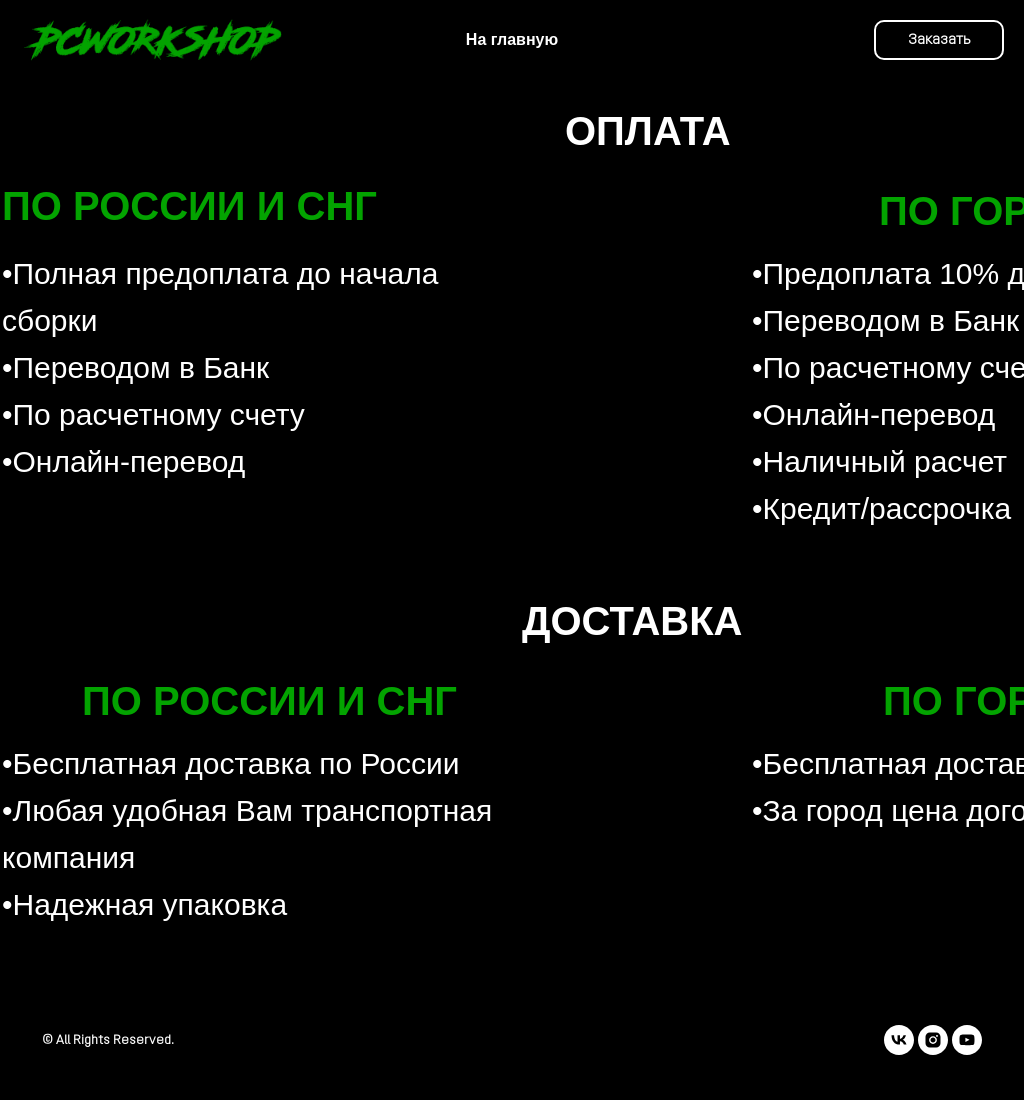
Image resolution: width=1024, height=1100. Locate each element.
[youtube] (967, 1040)
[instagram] (933, 1040)
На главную (512, 39)
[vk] (899, 1040)
